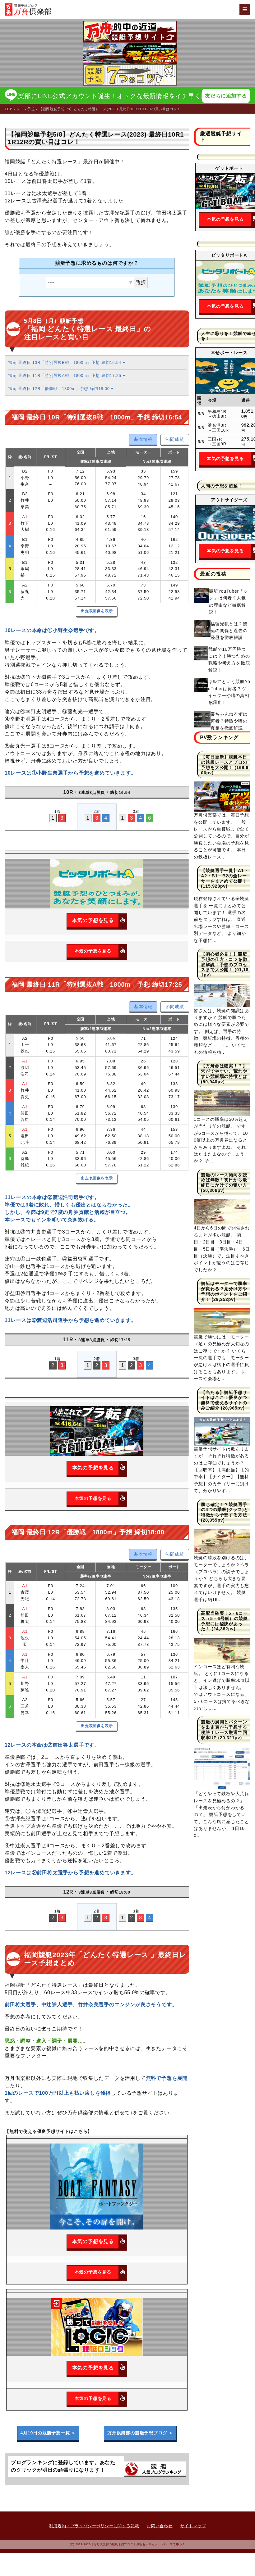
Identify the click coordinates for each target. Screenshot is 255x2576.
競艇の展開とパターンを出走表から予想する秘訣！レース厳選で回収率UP (224, 1730)
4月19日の (48, 2433)
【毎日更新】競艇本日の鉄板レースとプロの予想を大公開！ (224, 762)
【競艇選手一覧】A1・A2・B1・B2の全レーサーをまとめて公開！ (224, 876)
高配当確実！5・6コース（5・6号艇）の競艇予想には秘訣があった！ (224, 1621)
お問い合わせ (160, 2526)
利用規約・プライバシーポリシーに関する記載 (94, 2526)
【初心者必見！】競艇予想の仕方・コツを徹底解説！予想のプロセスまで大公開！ (224, 962)
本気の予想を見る (99, 921)
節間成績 (174, 439)
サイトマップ (193, 2526)
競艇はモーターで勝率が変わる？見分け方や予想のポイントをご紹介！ (224, 1291)
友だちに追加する (226, 95)
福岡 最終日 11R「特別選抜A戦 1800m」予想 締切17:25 (66, 375)
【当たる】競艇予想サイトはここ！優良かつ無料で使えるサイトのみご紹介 (224, 1400)
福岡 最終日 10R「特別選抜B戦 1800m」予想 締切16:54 (66, 363)
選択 (141, 282)
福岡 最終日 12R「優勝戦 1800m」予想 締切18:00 (61, 389)
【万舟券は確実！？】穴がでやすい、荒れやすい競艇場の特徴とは (224, 1071)
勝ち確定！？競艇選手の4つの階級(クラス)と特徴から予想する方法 (224, 1510)
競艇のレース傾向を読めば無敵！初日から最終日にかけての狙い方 (224, 1180)
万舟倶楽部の (140, 2433)
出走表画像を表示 (97, 611)
